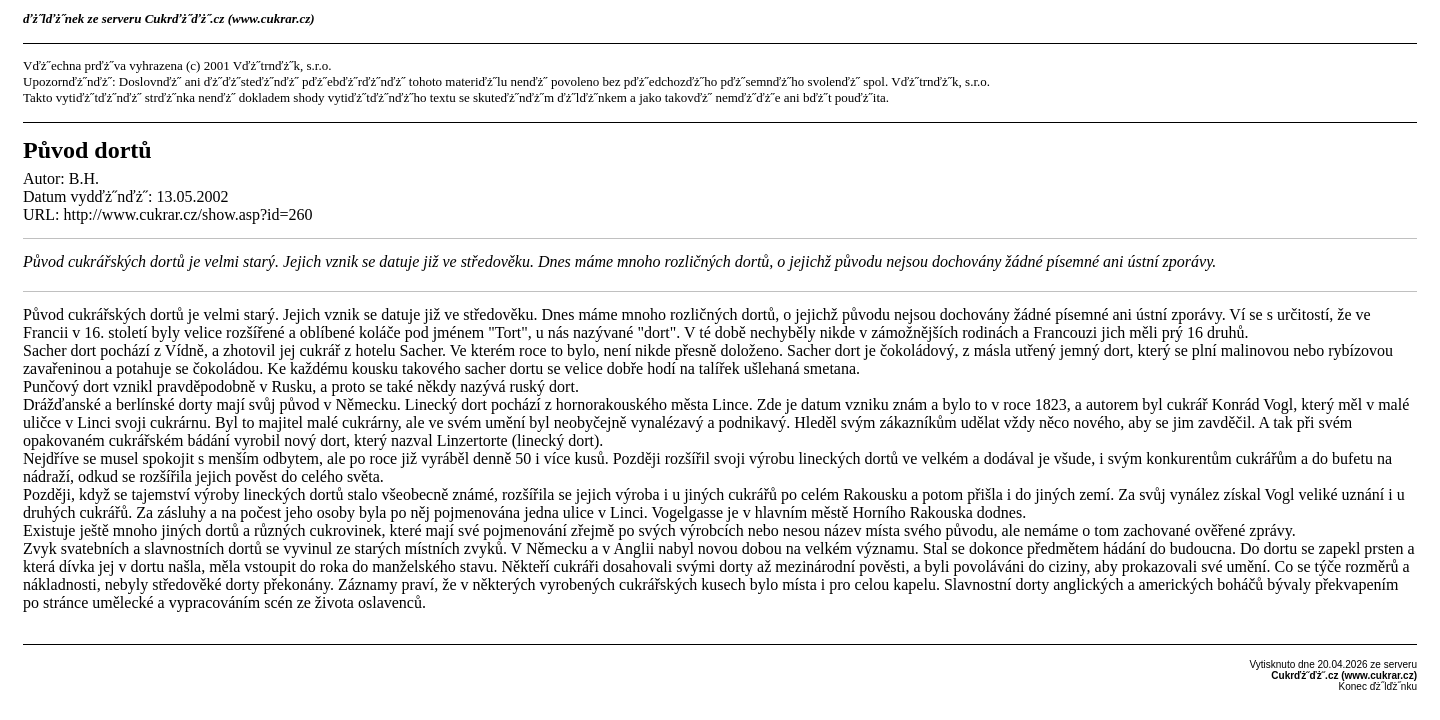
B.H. (84, 178)
